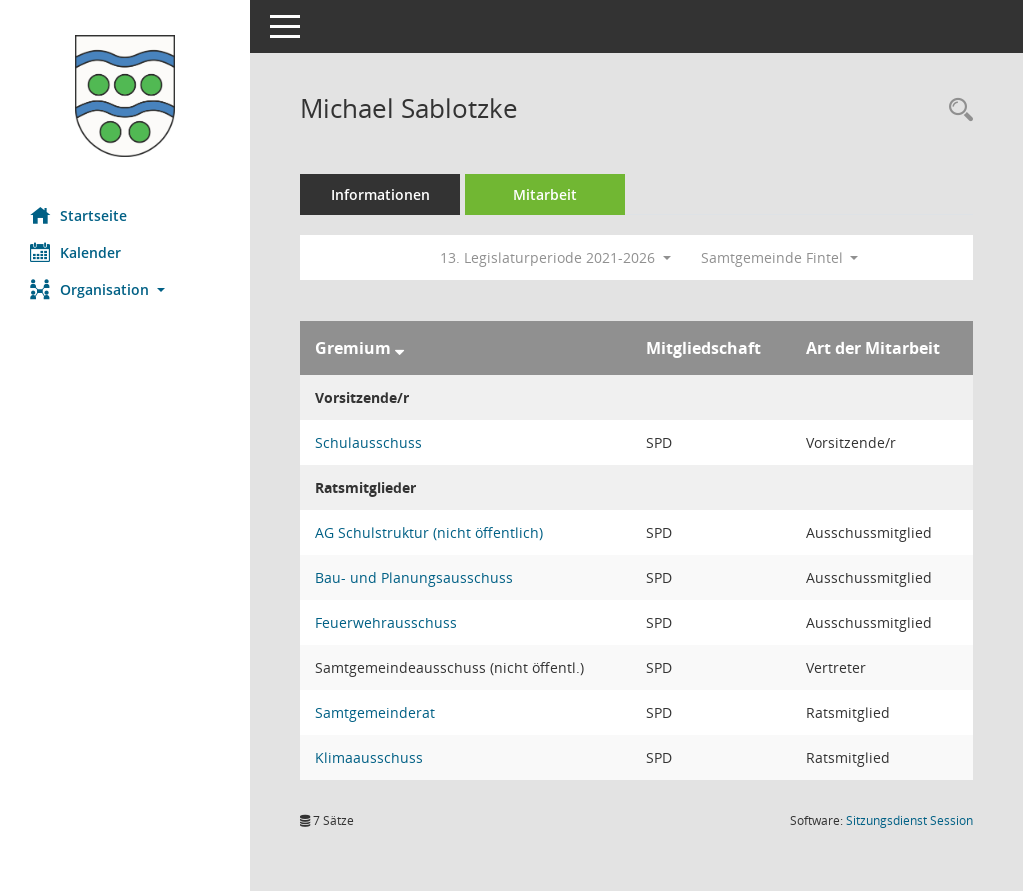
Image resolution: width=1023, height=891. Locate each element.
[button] (125, 289)
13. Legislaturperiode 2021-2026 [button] (555, 257)
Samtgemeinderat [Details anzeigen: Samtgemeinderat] (375, 712)
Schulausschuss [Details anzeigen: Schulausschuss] (368, 442)
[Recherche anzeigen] (956, 110)
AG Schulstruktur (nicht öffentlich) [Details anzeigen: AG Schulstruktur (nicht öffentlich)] (429, 532)
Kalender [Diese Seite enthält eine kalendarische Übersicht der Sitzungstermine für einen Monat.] (75, 252)
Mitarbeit (545, 194)
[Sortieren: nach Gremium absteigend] (399, 348)
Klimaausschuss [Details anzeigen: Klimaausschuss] (369, 757)
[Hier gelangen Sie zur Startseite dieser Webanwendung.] (125, 96)
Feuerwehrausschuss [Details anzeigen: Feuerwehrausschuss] (386, 622)
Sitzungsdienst (909, 820)
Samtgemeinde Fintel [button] (780, 257)
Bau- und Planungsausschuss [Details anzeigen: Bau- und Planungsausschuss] (414, 577)
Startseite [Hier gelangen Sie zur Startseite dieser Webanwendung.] (78, 215)
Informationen (380, 194)
